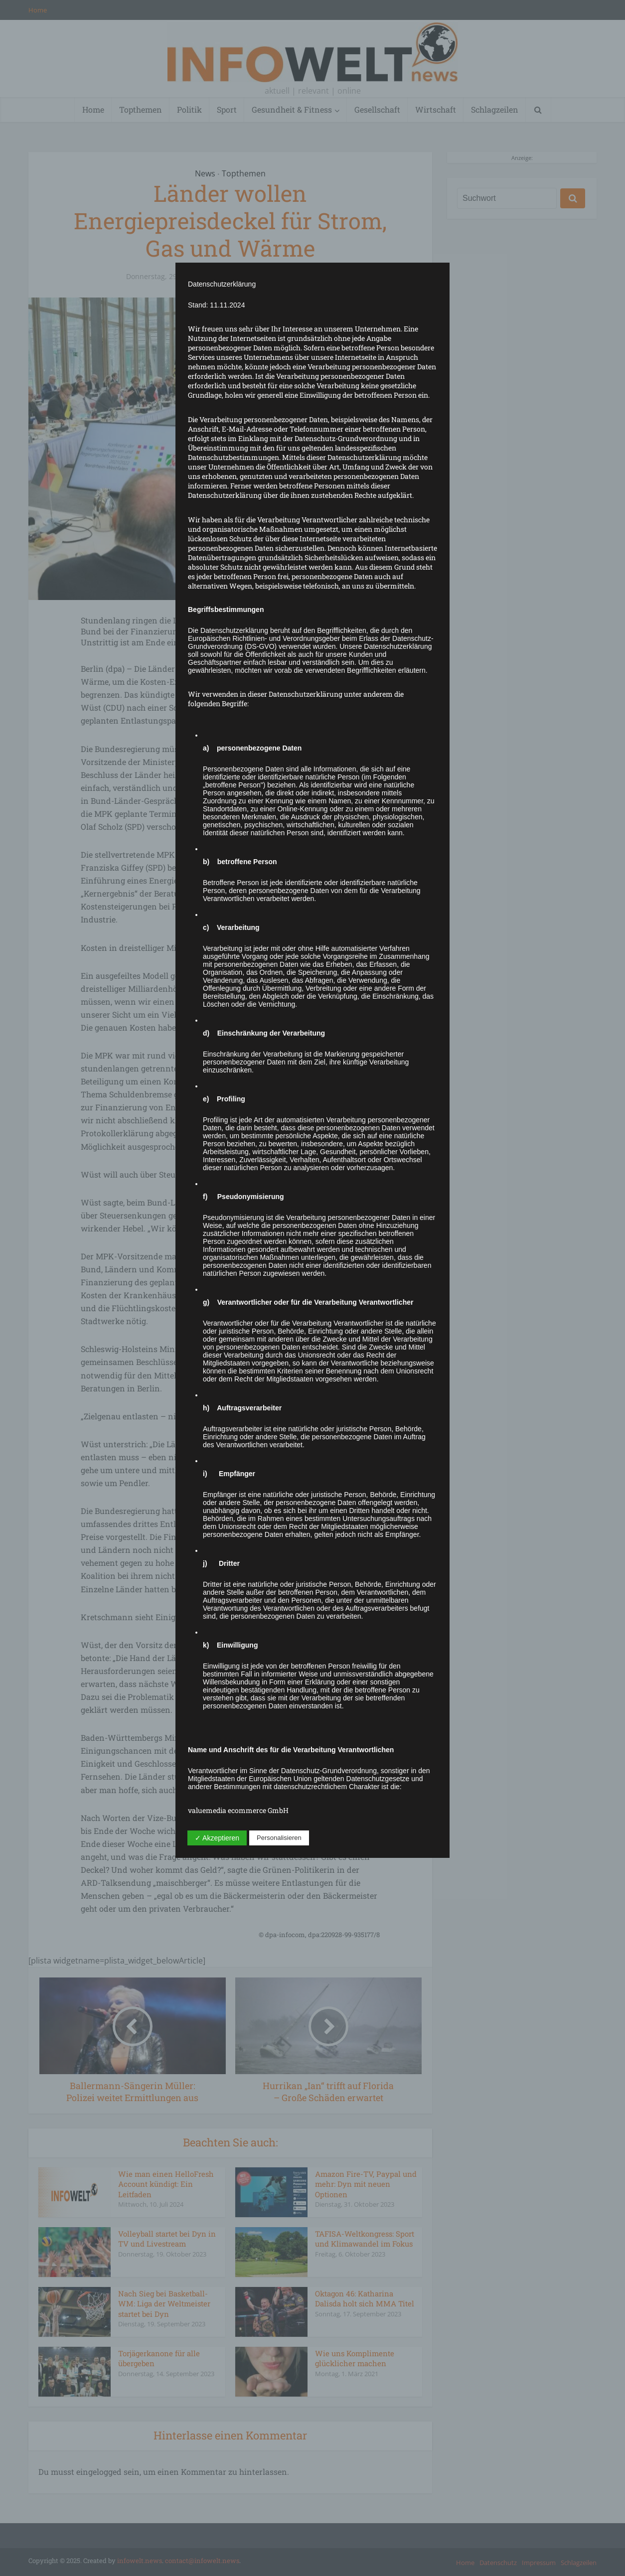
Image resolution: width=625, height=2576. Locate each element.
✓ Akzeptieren (217, 1838)
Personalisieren (279, 1837)
